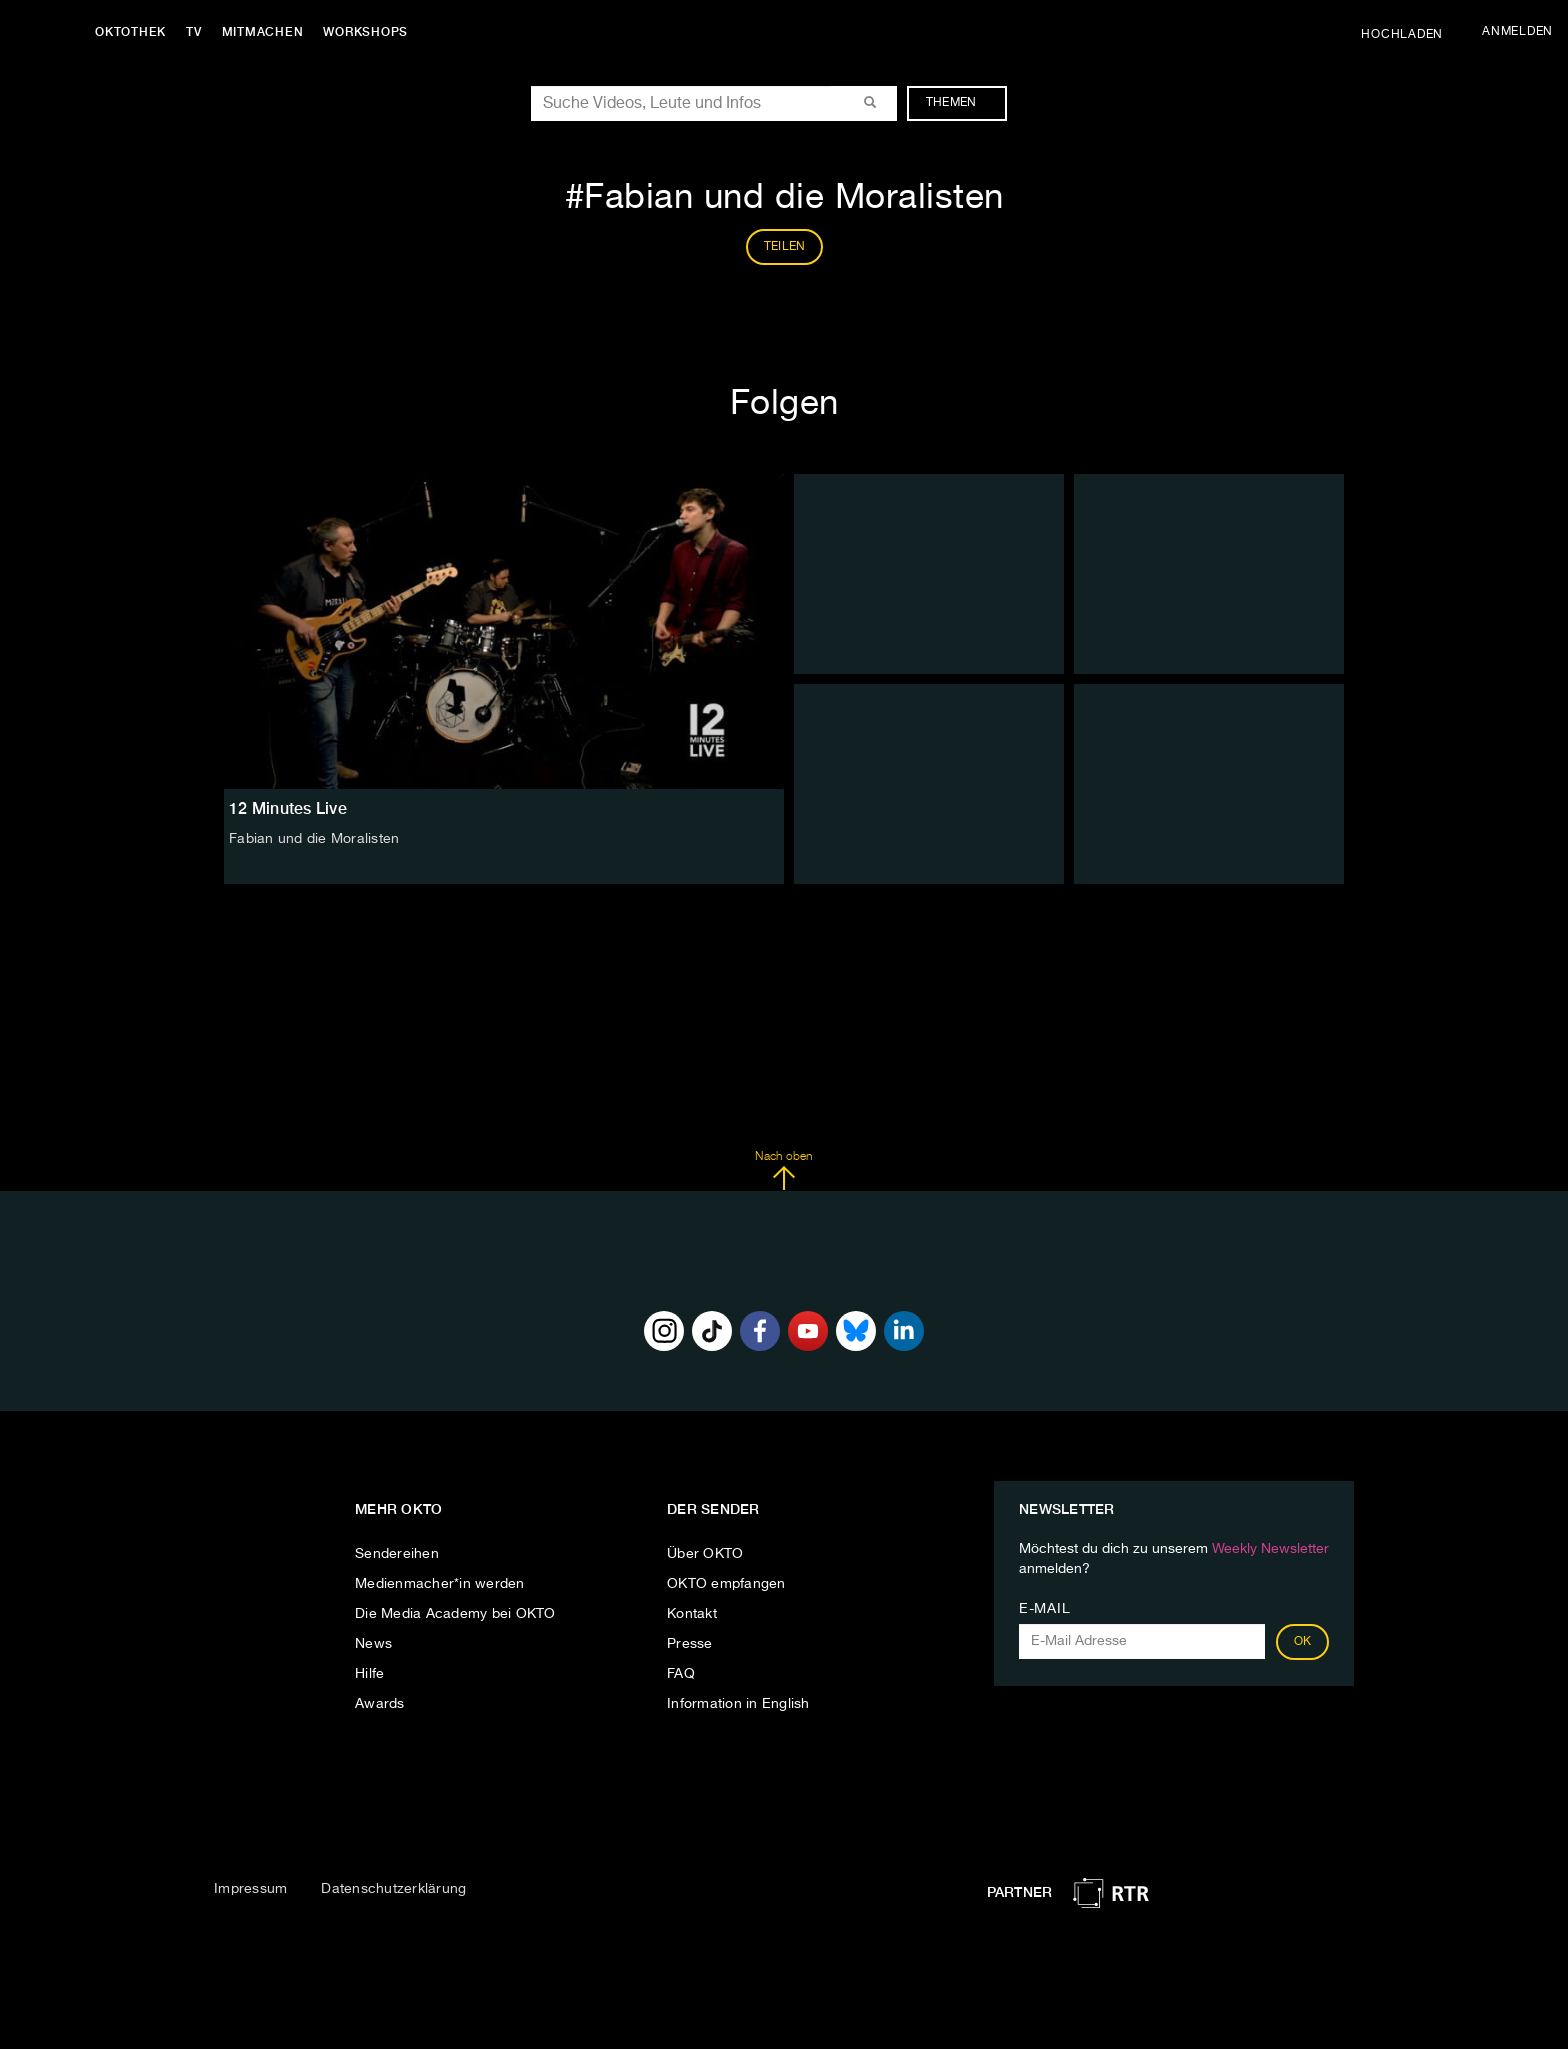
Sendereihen (397, 1554)
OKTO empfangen (726, 1584)
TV (194, 32)
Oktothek (130, 32)
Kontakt (692, 1614)
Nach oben (783, 1171)
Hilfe (369, 1674)
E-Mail (1044, 1609)
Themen (961, 103)
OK (1303, 1642)
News (373, 1644)
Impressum (250, 1889)
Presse (690, 1644)
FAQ (681, 1674)
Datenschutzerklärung (393, 1889)
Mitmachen (263, 32)
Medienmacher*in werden (440, 1584)
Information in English (738, 1704)
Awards (380, 1704)
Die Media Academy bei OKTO (455, 1614)
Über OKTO (705, 1554)
